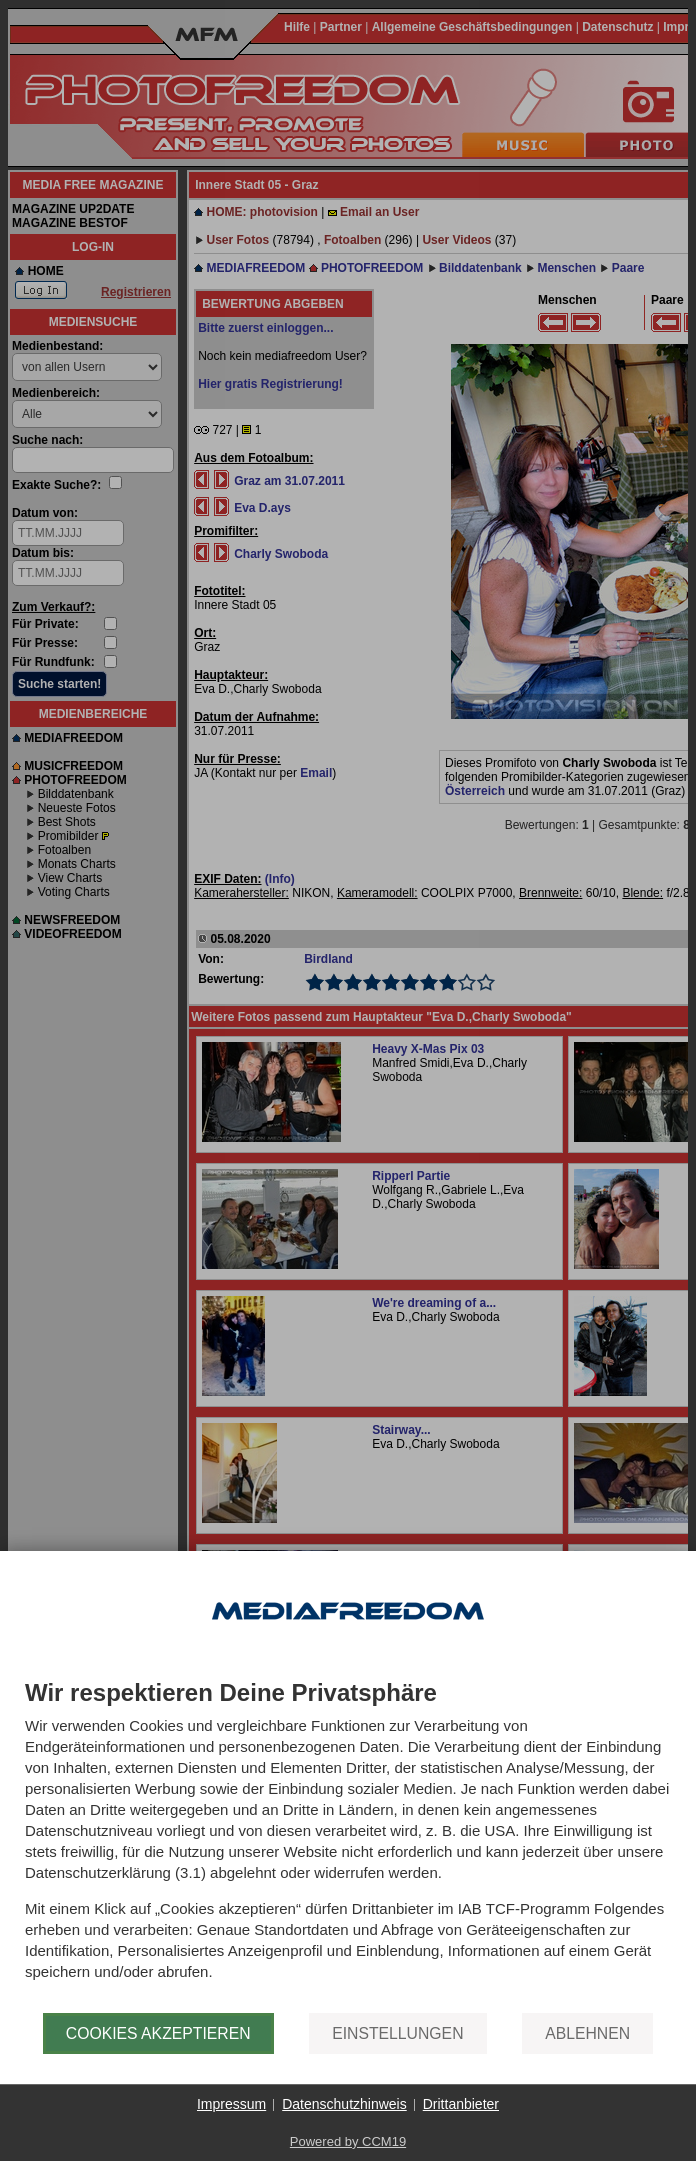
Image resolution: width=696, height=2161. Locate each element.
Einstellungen (397, 2033)
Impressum (231, 2104)
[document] (348, 1846)
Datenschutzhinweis (344, 2104)
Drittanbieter (461, 2104)
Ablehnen (587, 2033)
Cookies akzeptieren (158, 2033)
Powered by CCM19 (348, 2141)
